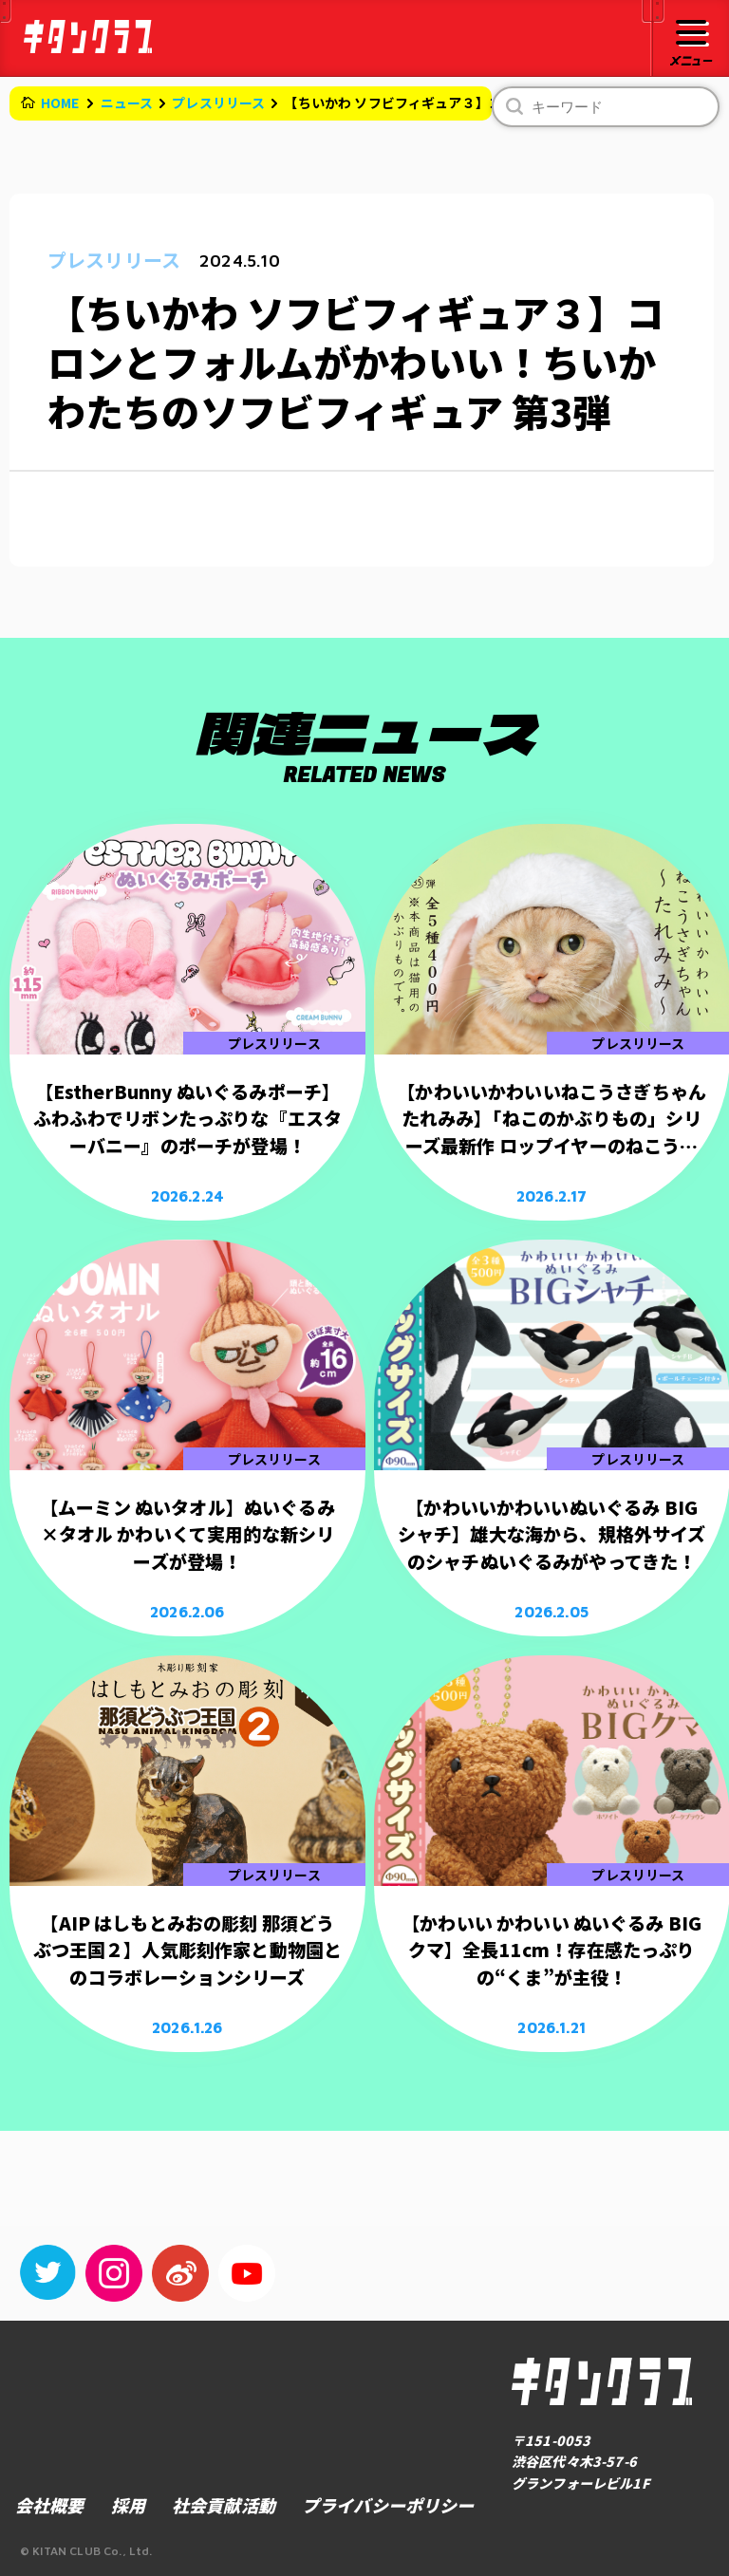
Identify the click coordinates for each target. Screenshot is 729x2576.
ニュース (127, 102)
